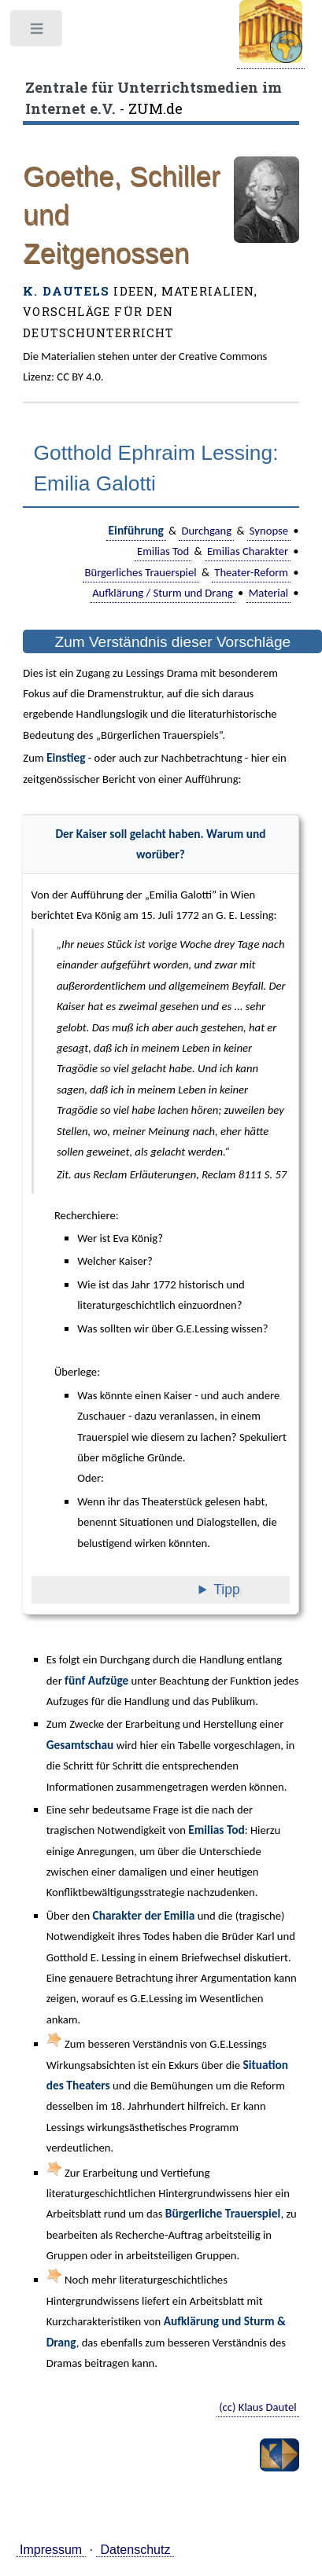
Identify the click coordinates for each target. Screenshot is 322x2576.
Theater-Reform (251, 572)
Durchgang (206, 531)
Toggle (38, 32)
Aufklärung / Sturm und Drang (162, 593)
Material (268, 593)
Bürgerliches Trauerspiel (141, 572)
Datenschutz (135, 2549)
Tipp (249, 1589)
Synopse (269, 531)
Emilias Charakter (247, 551)
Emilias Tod (163, 551)
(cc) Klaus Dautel (258, 2407)
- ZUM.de (153, 97)
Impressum (51, 2549)
